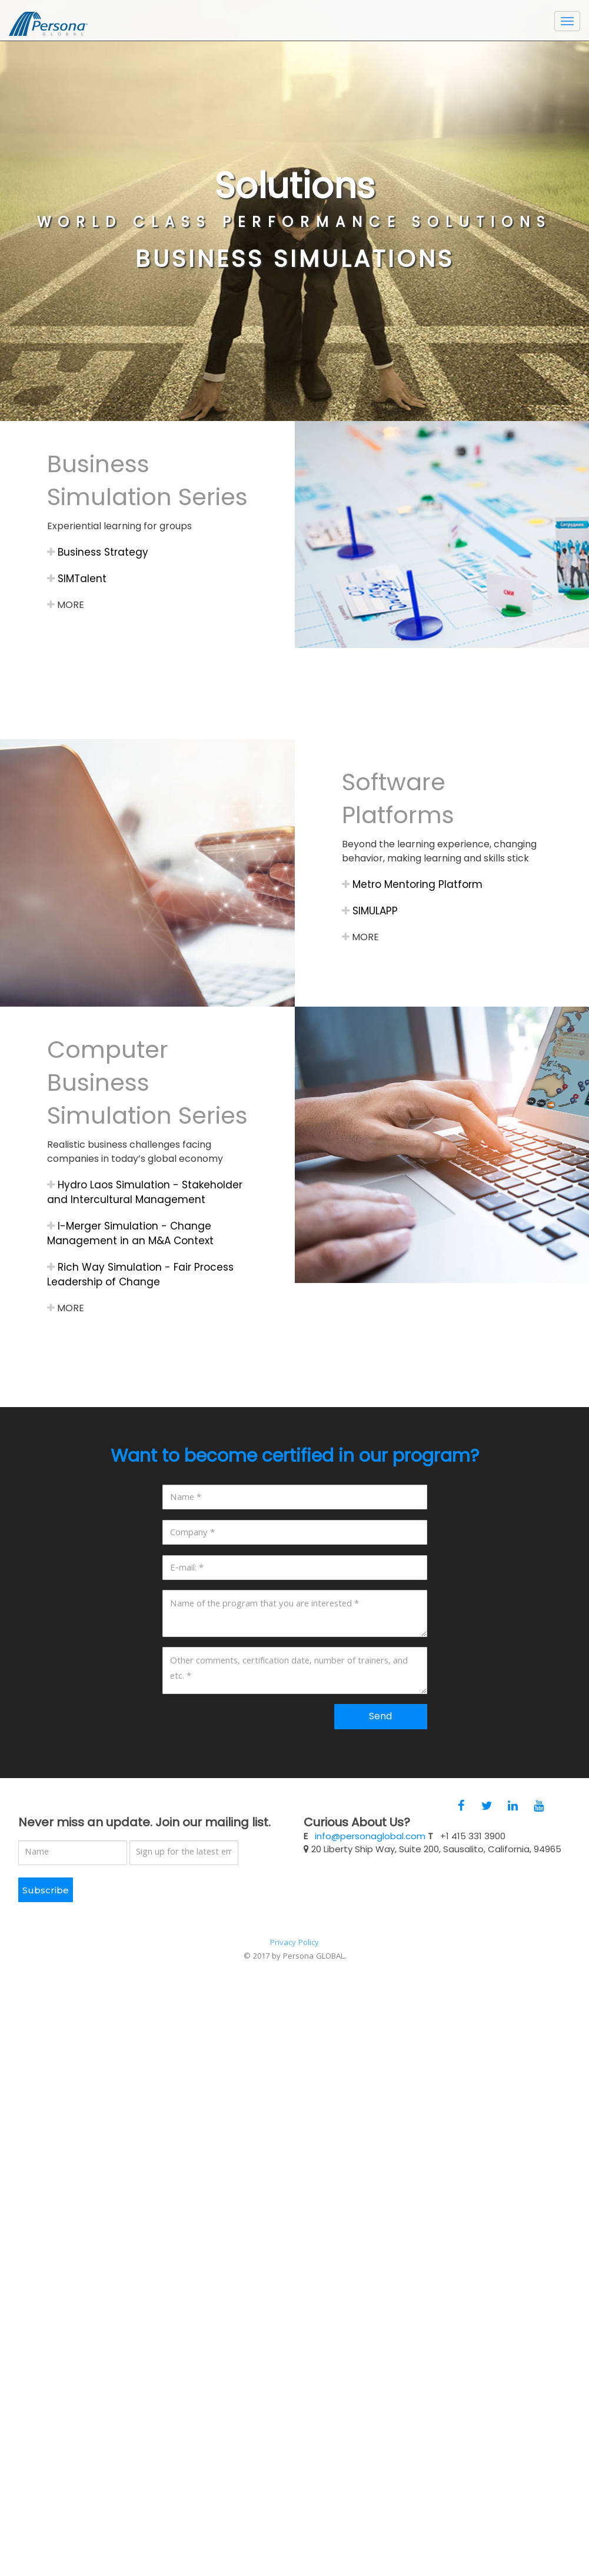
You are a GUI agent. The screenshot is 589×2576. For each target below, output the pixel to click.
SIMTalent (77, 579)
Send (380, 1716)
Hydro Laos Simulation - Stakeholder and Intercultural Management (144, 1192)
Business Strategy (97, 552)
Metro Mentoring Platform (412, 884)
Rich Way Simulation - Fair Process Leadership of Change (140, 1274)
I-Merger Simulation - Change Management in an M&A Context (130, 1233)
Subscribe (45, 1890)
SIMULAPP (370, 911)
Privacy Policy (294, 1943)
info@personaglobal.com (370, 1836)
